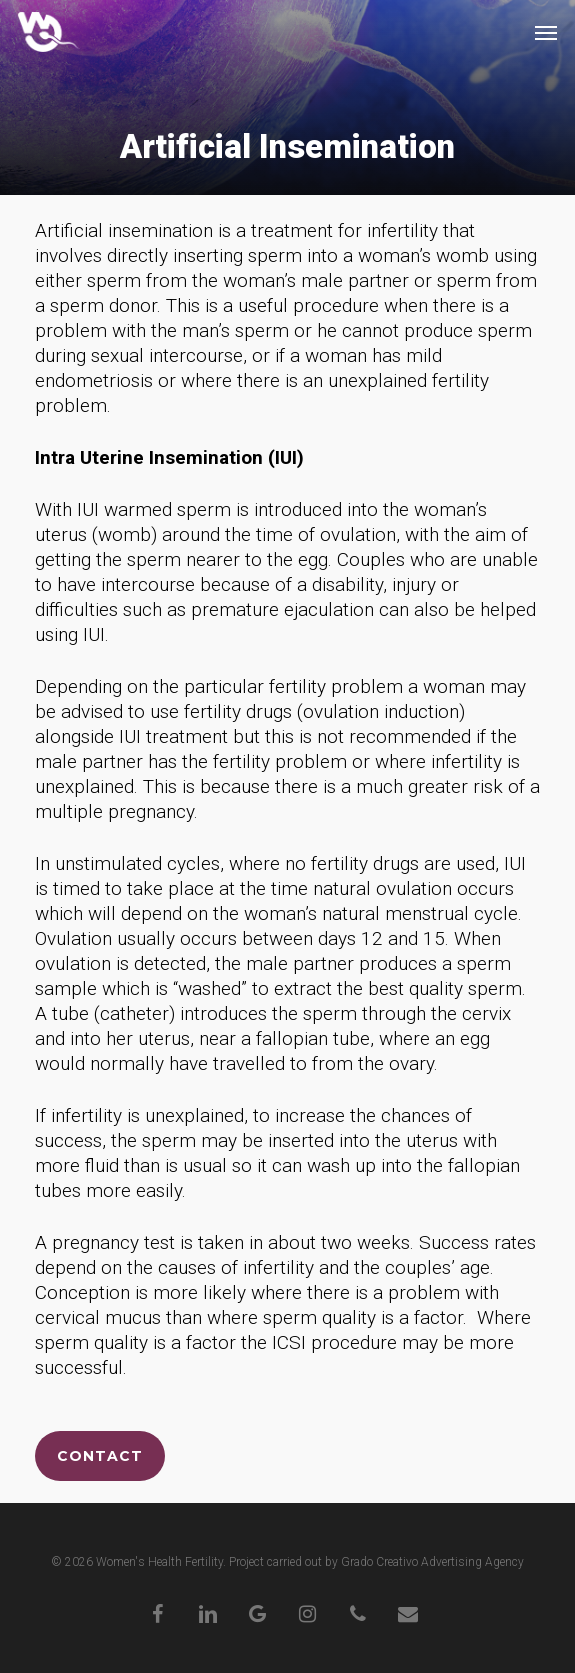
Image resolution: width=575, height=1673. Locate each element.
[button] (546, 32)
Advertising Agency (472, 1562)
